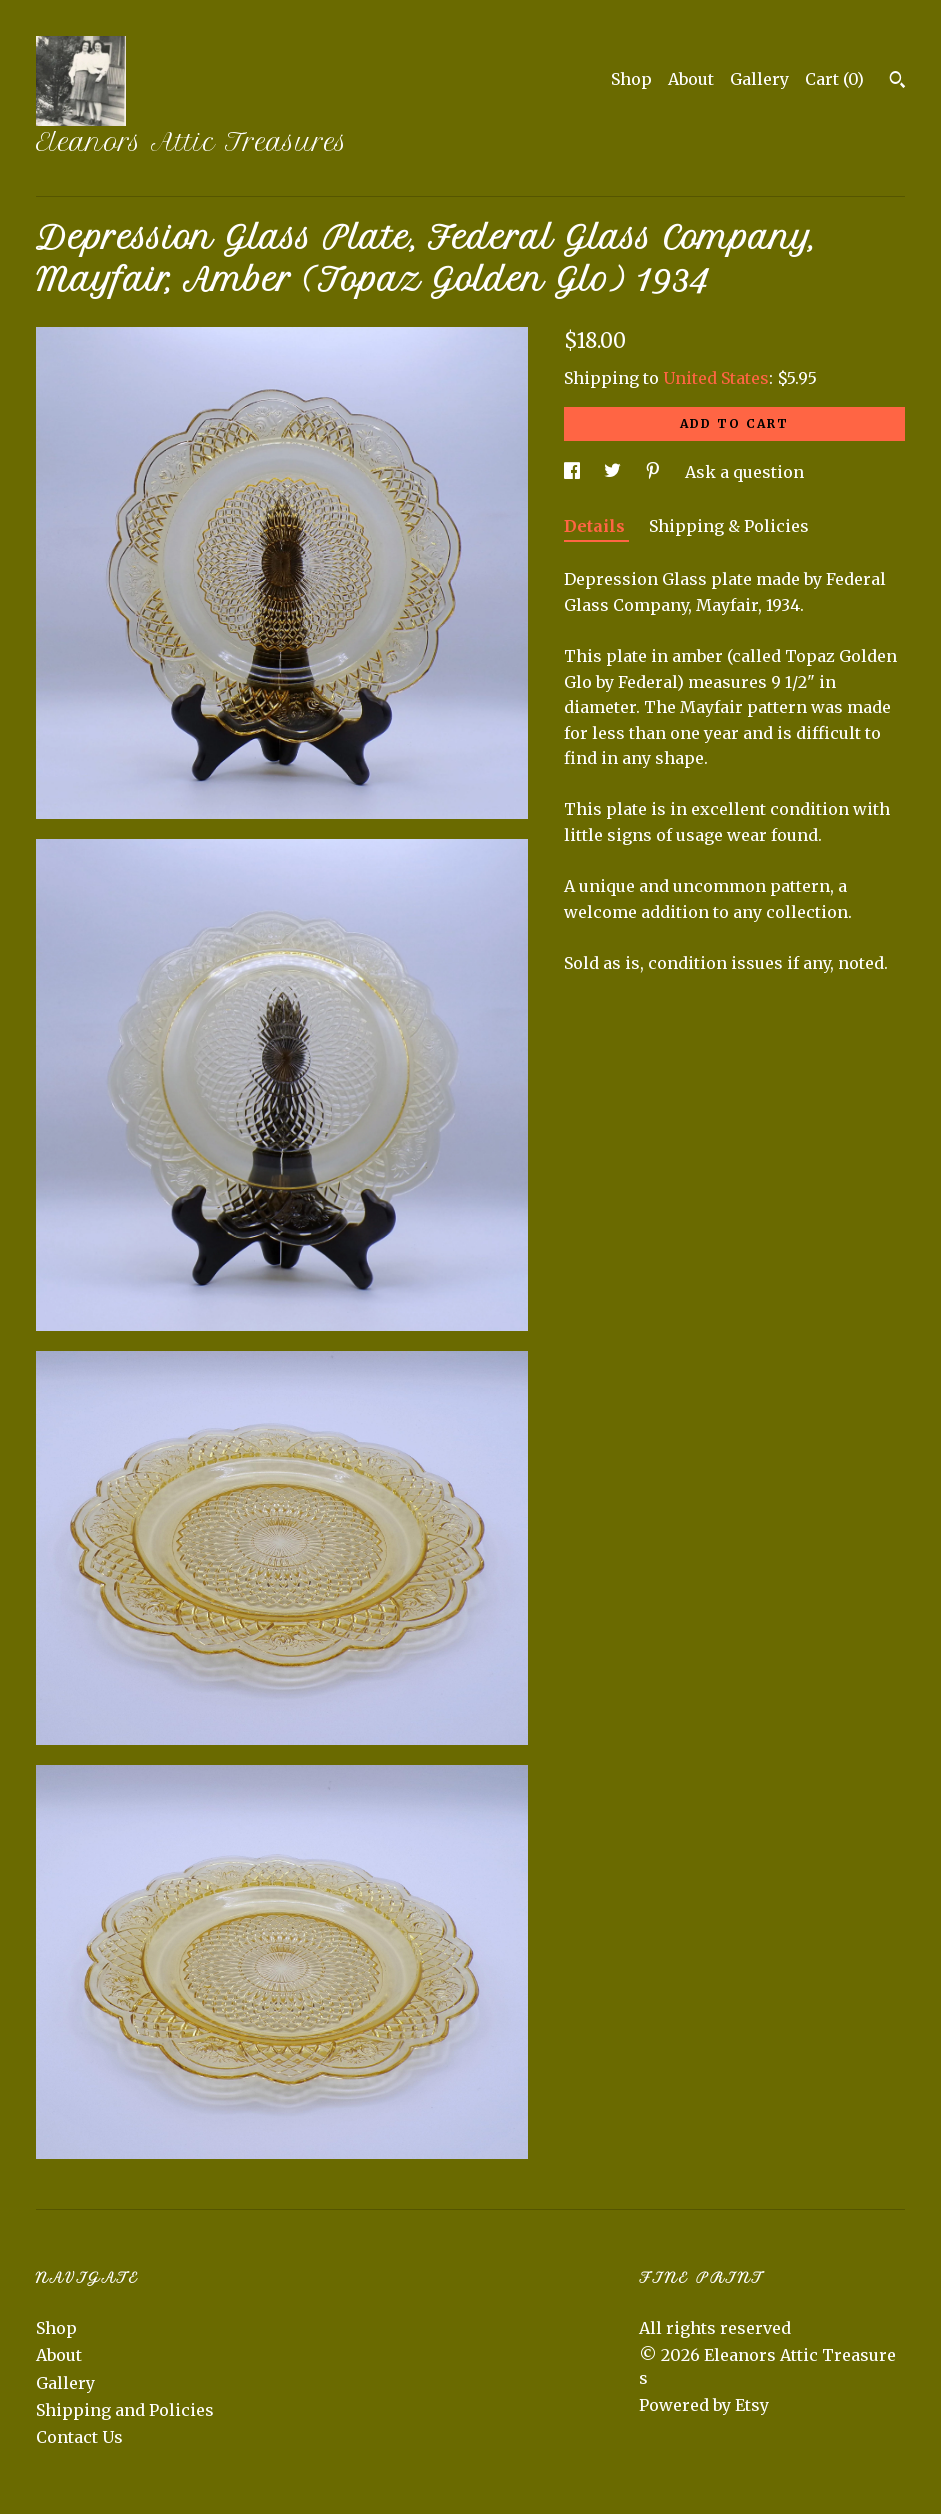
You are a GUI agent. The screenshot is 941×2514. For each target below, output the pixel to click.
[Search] (897, 82)
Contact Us (79, 2437)
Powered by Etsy (704, 2405)
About (691, 79)
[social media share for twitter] (614, 472)
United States (716, 378)
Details (596, 526)
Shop (631, 79)
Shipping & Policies (729, 526)
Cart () (834, 79)
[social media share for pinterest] (655, 472)
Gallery (759, 79)
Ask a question (744, 472)
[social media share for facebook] (574, 472)
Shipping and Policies (125, 2410)
